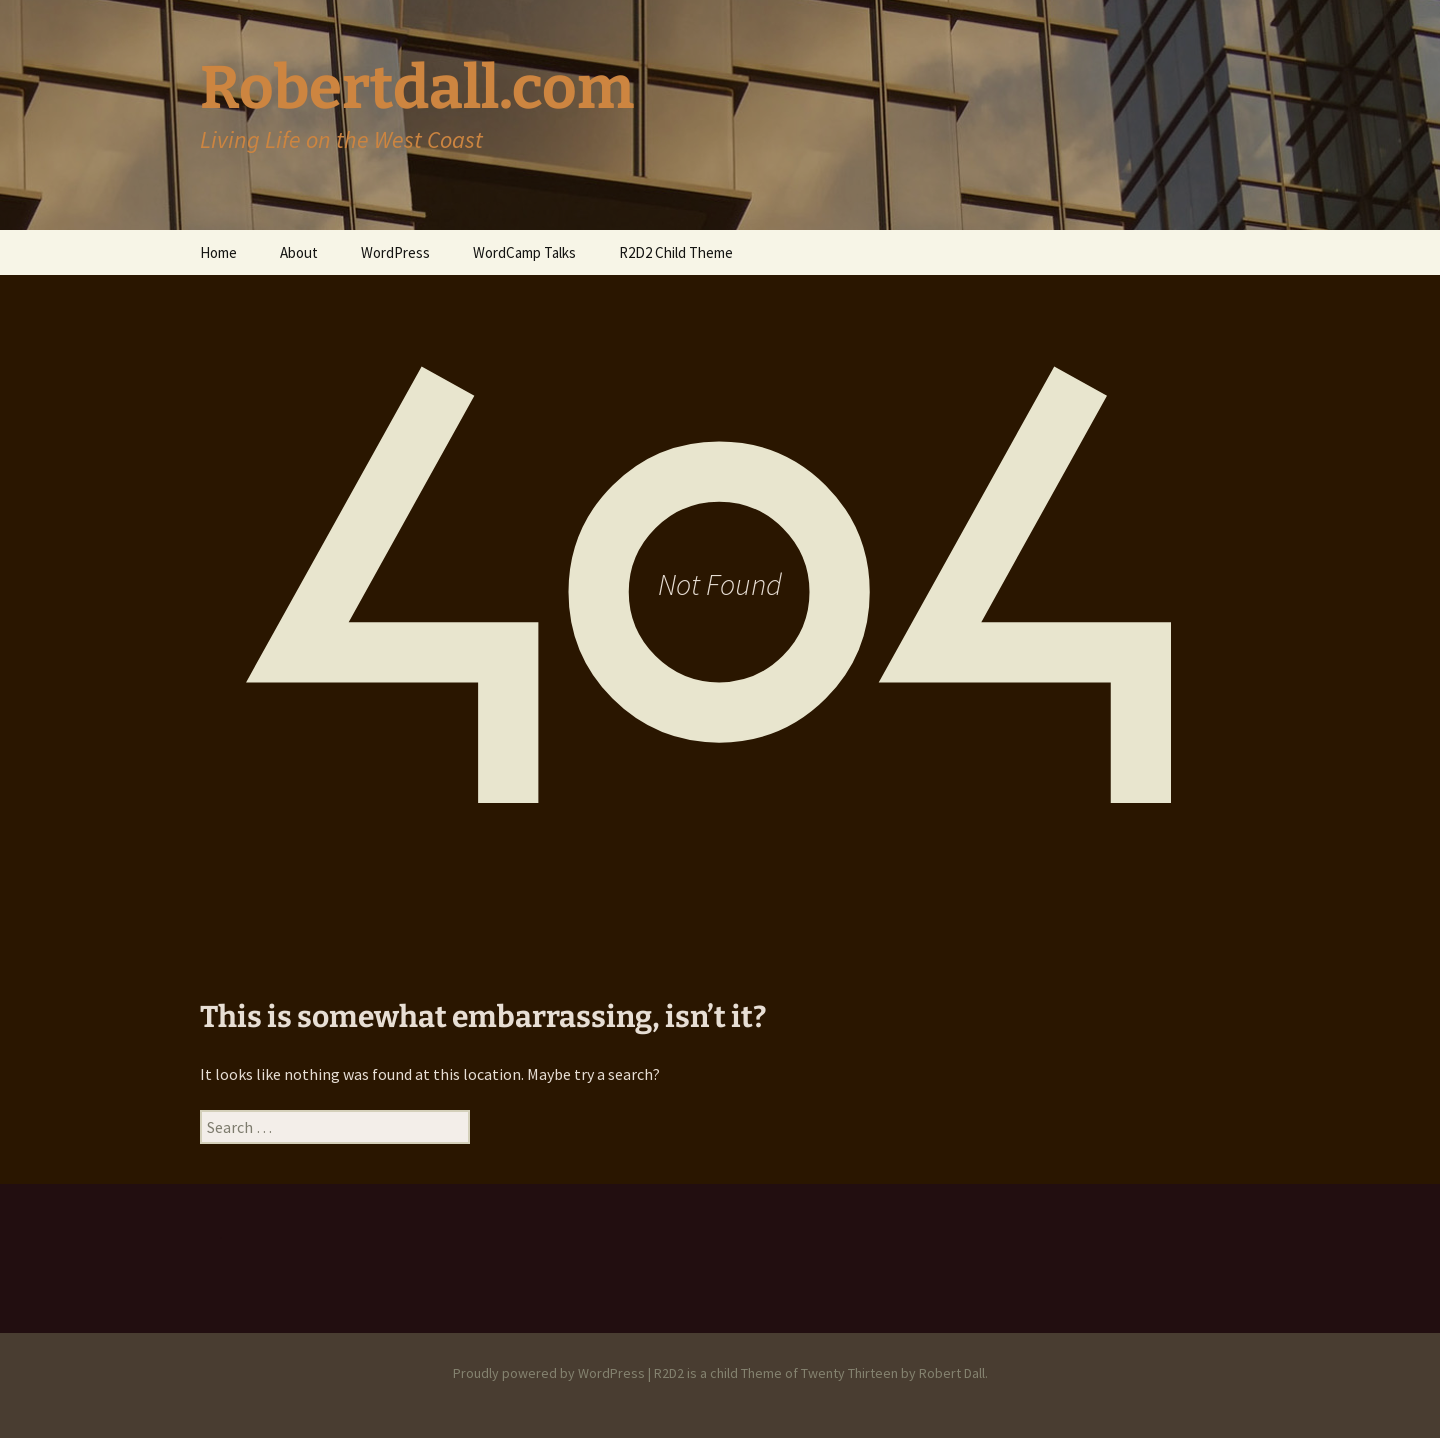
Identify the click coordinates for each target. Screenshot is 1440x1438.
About (299, 252)
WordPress (395, 252)
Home (218, 252)
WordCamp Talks (524, 252)
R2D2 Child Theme (676, 252)
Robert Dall (952, 1373)
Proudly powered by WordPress (549, 1373)
